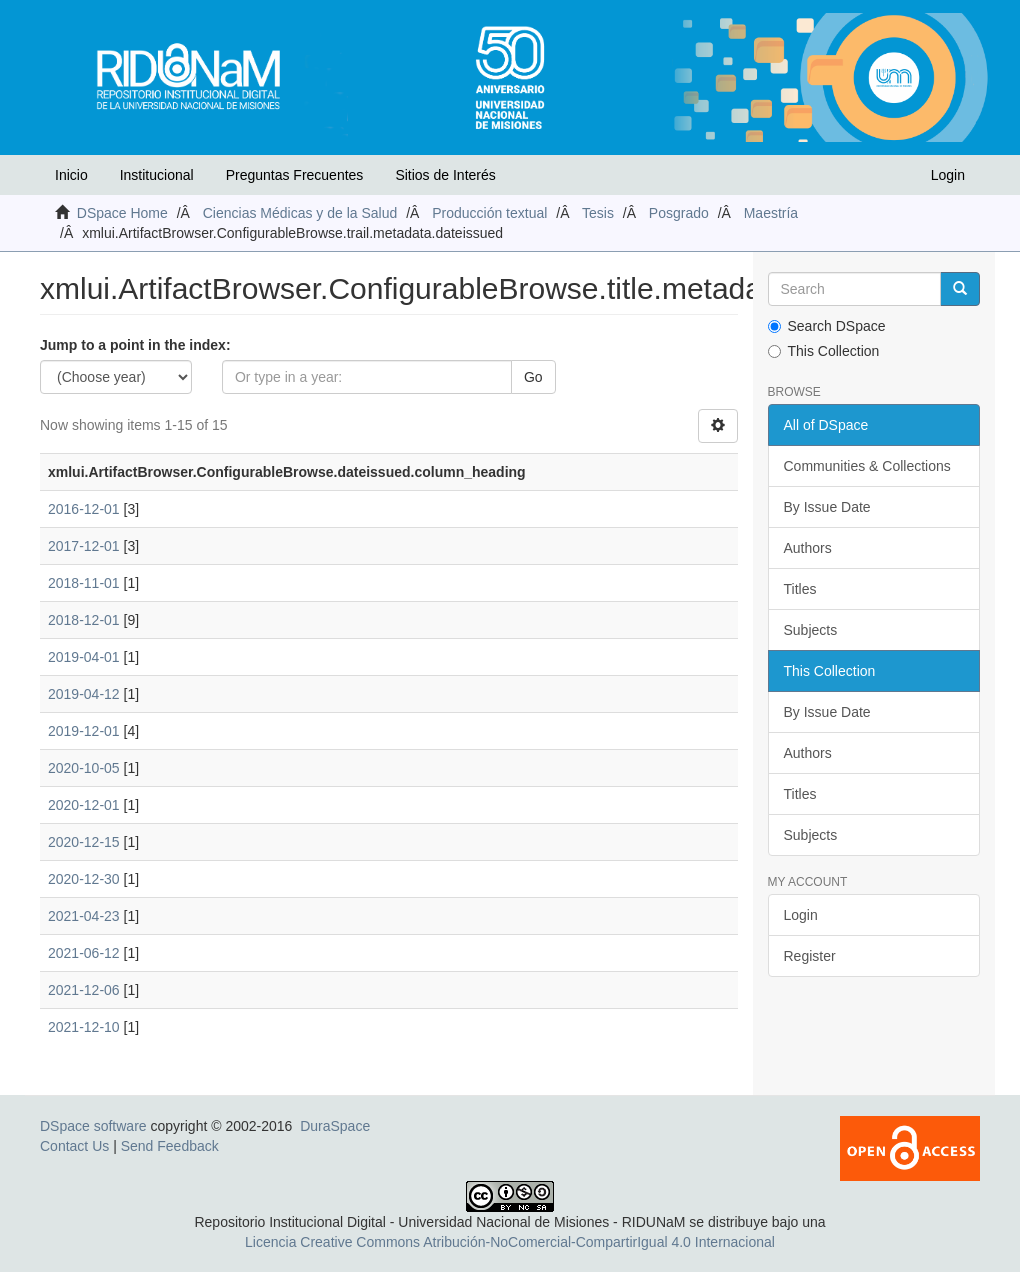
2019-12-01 (84, 731)
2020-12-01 (84, 805)
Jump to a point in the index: (135, 345)
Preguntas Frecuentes (295, 175)
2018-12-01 (84, 620)
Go (533, 377)
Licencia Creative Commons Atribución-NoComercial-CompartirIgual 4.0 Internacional (510, 1242)
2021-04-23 (84, 916)
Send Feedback (170, 1146)
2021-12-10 (84, 1027)
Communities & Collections (867, 466)
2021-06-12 (84, 953)
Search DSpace (827, 326)
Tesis (598, 213)
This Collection (824, 351)
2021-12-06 (84, 990)
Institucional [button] (157, 175)
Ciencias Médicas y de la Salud (300, 213)
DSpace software (93, 1126)
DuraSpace (335, 1126)
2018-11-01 (84, 583)
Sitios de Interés (445, 175)
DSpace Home (122, 213)
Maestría (771, 213)
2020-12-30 (84, 879)
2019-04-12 (84, 694)
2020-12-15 (84, 842)
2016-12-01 (84, 509)
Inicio (71, 175)
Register (810, 956)
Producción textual (489, 213)
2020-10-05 (84, 768)
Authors (808, 548)
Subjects (811, 630)
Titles (800, 589)
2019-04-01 (84, 657)
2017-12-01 (84, 546)
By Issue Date (827, 507)
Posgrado (679, 213)
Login (801, 915)
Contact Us (74, 1146)
